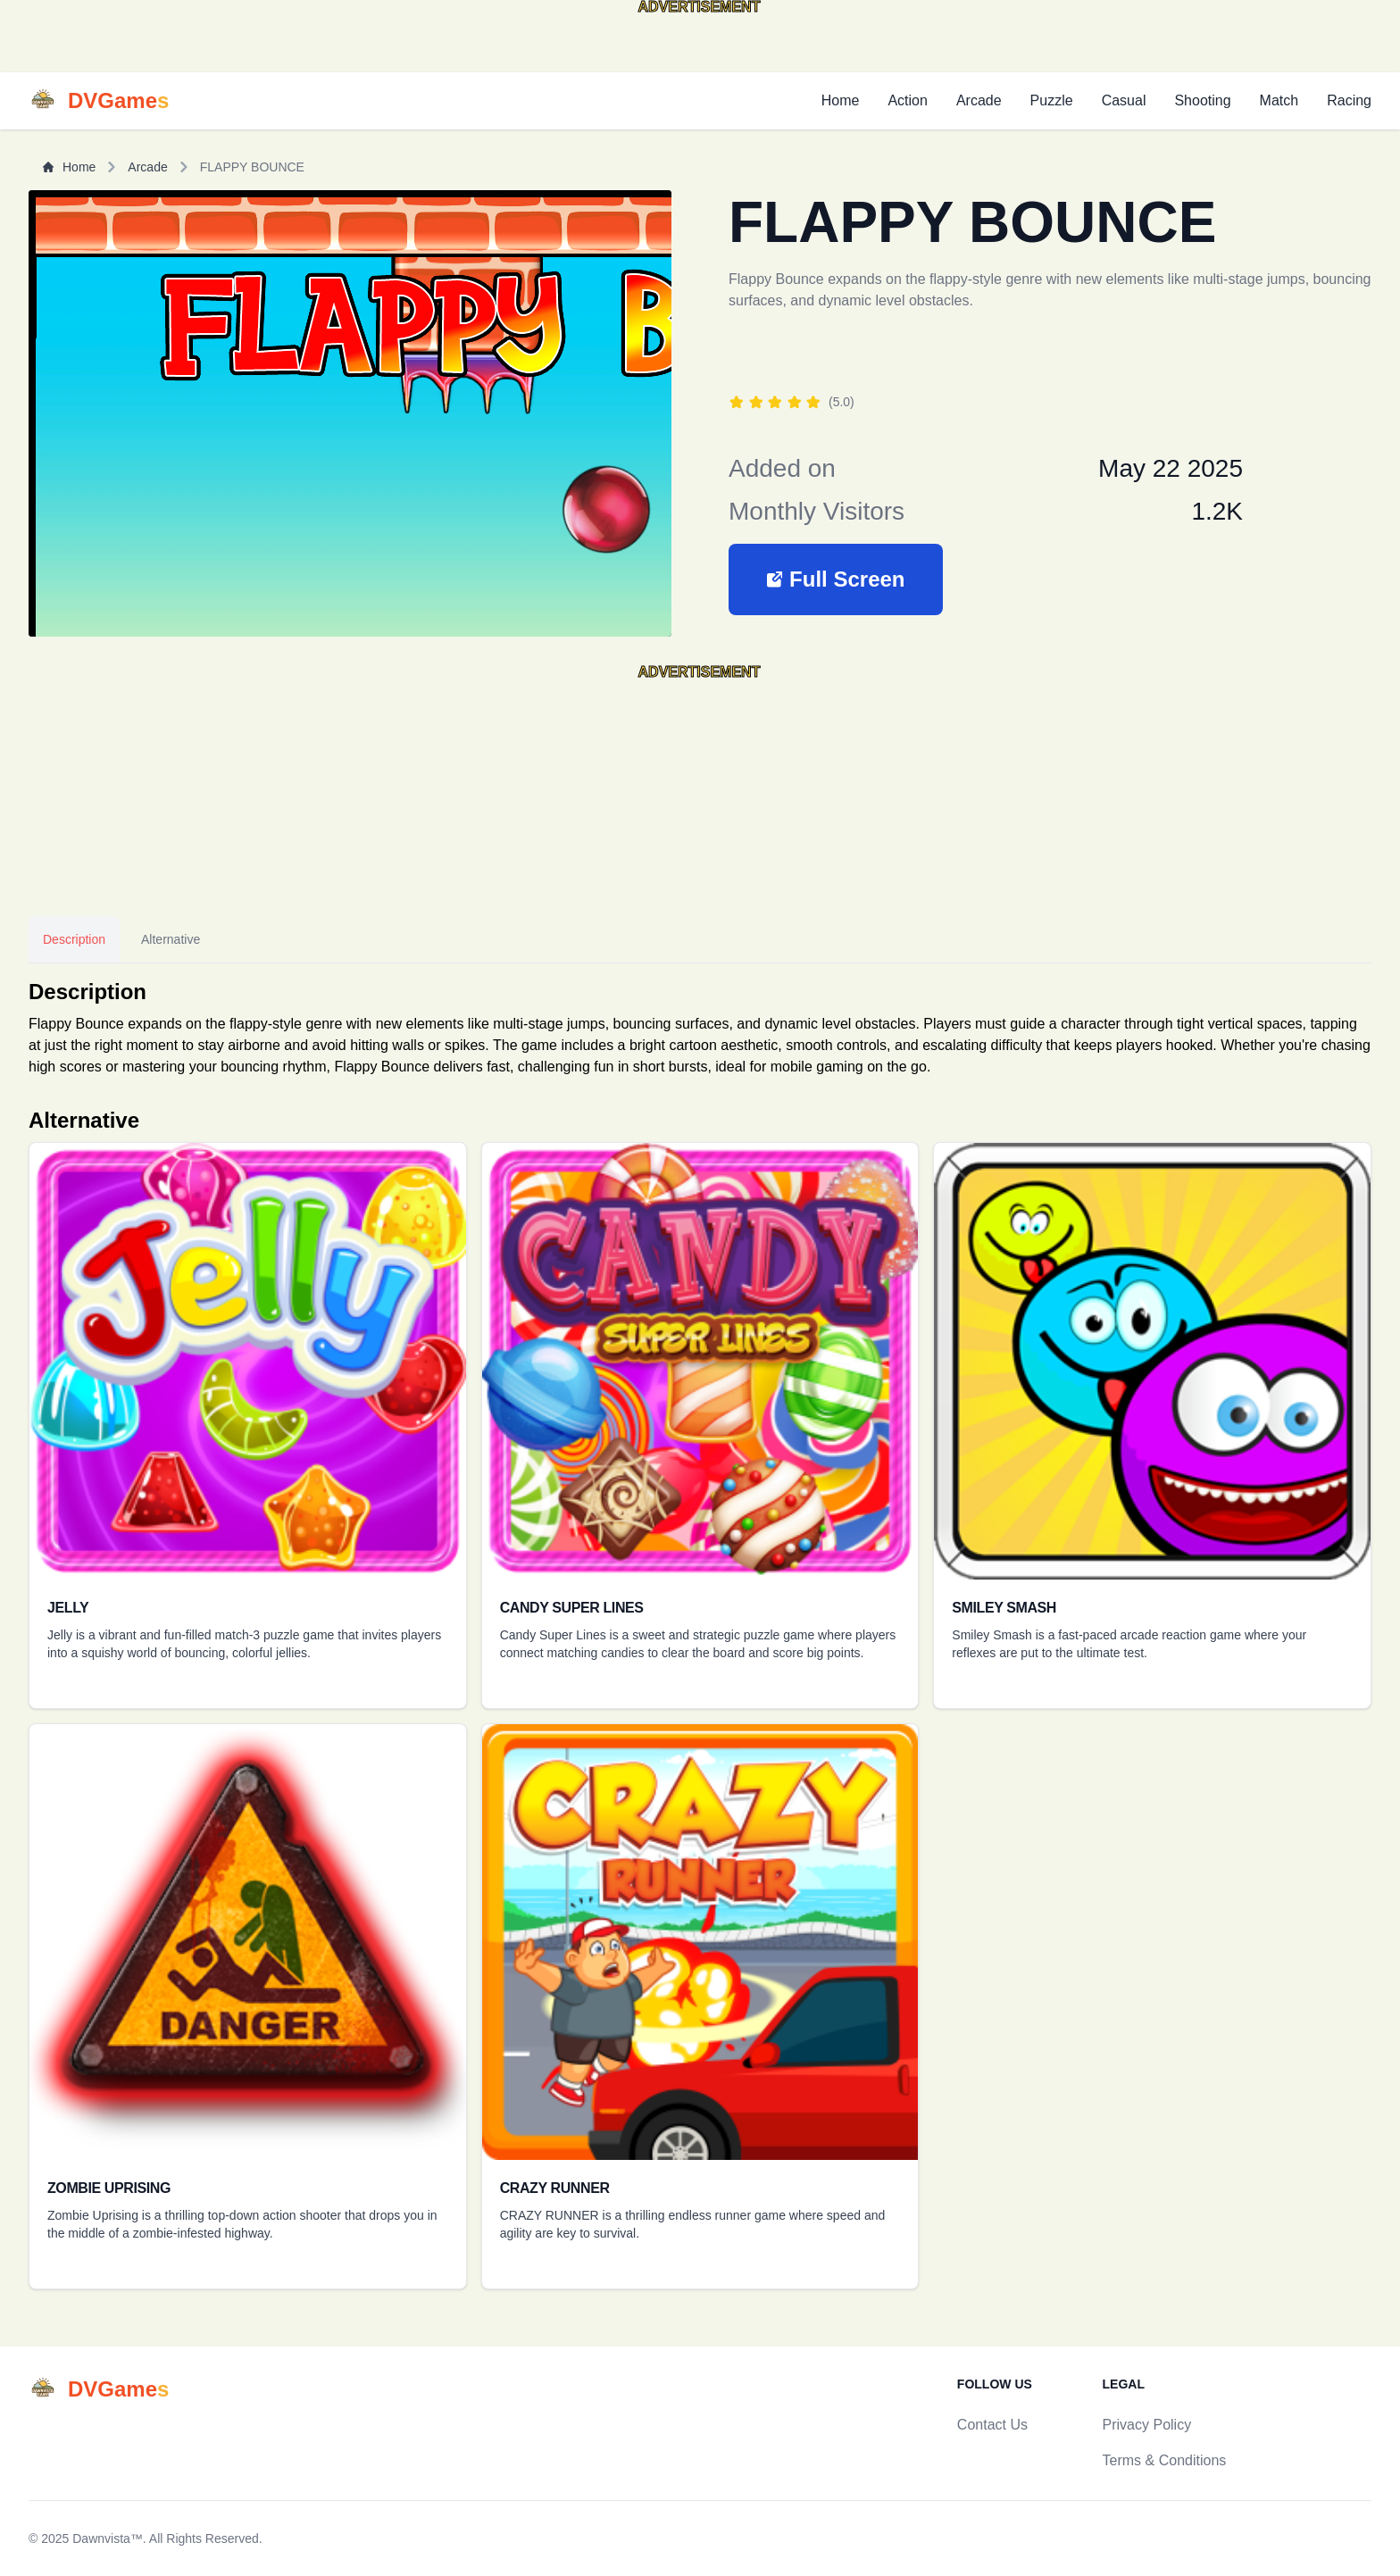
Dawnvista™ (107, 2538)
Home (840, 100)
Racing (1349, 100)
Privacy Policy (1147, 2424)
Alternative (170, 939)
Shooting (1202, 100)
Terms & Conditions (1165, 2460)
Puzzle (1051, 100)
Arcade (979, 100)
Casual (1124, 100)
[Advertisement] (143, 43)
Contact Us (992, 2424)
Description (74, 939)
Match (1279, 100)
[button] (836, 579)
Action (907, 100)
